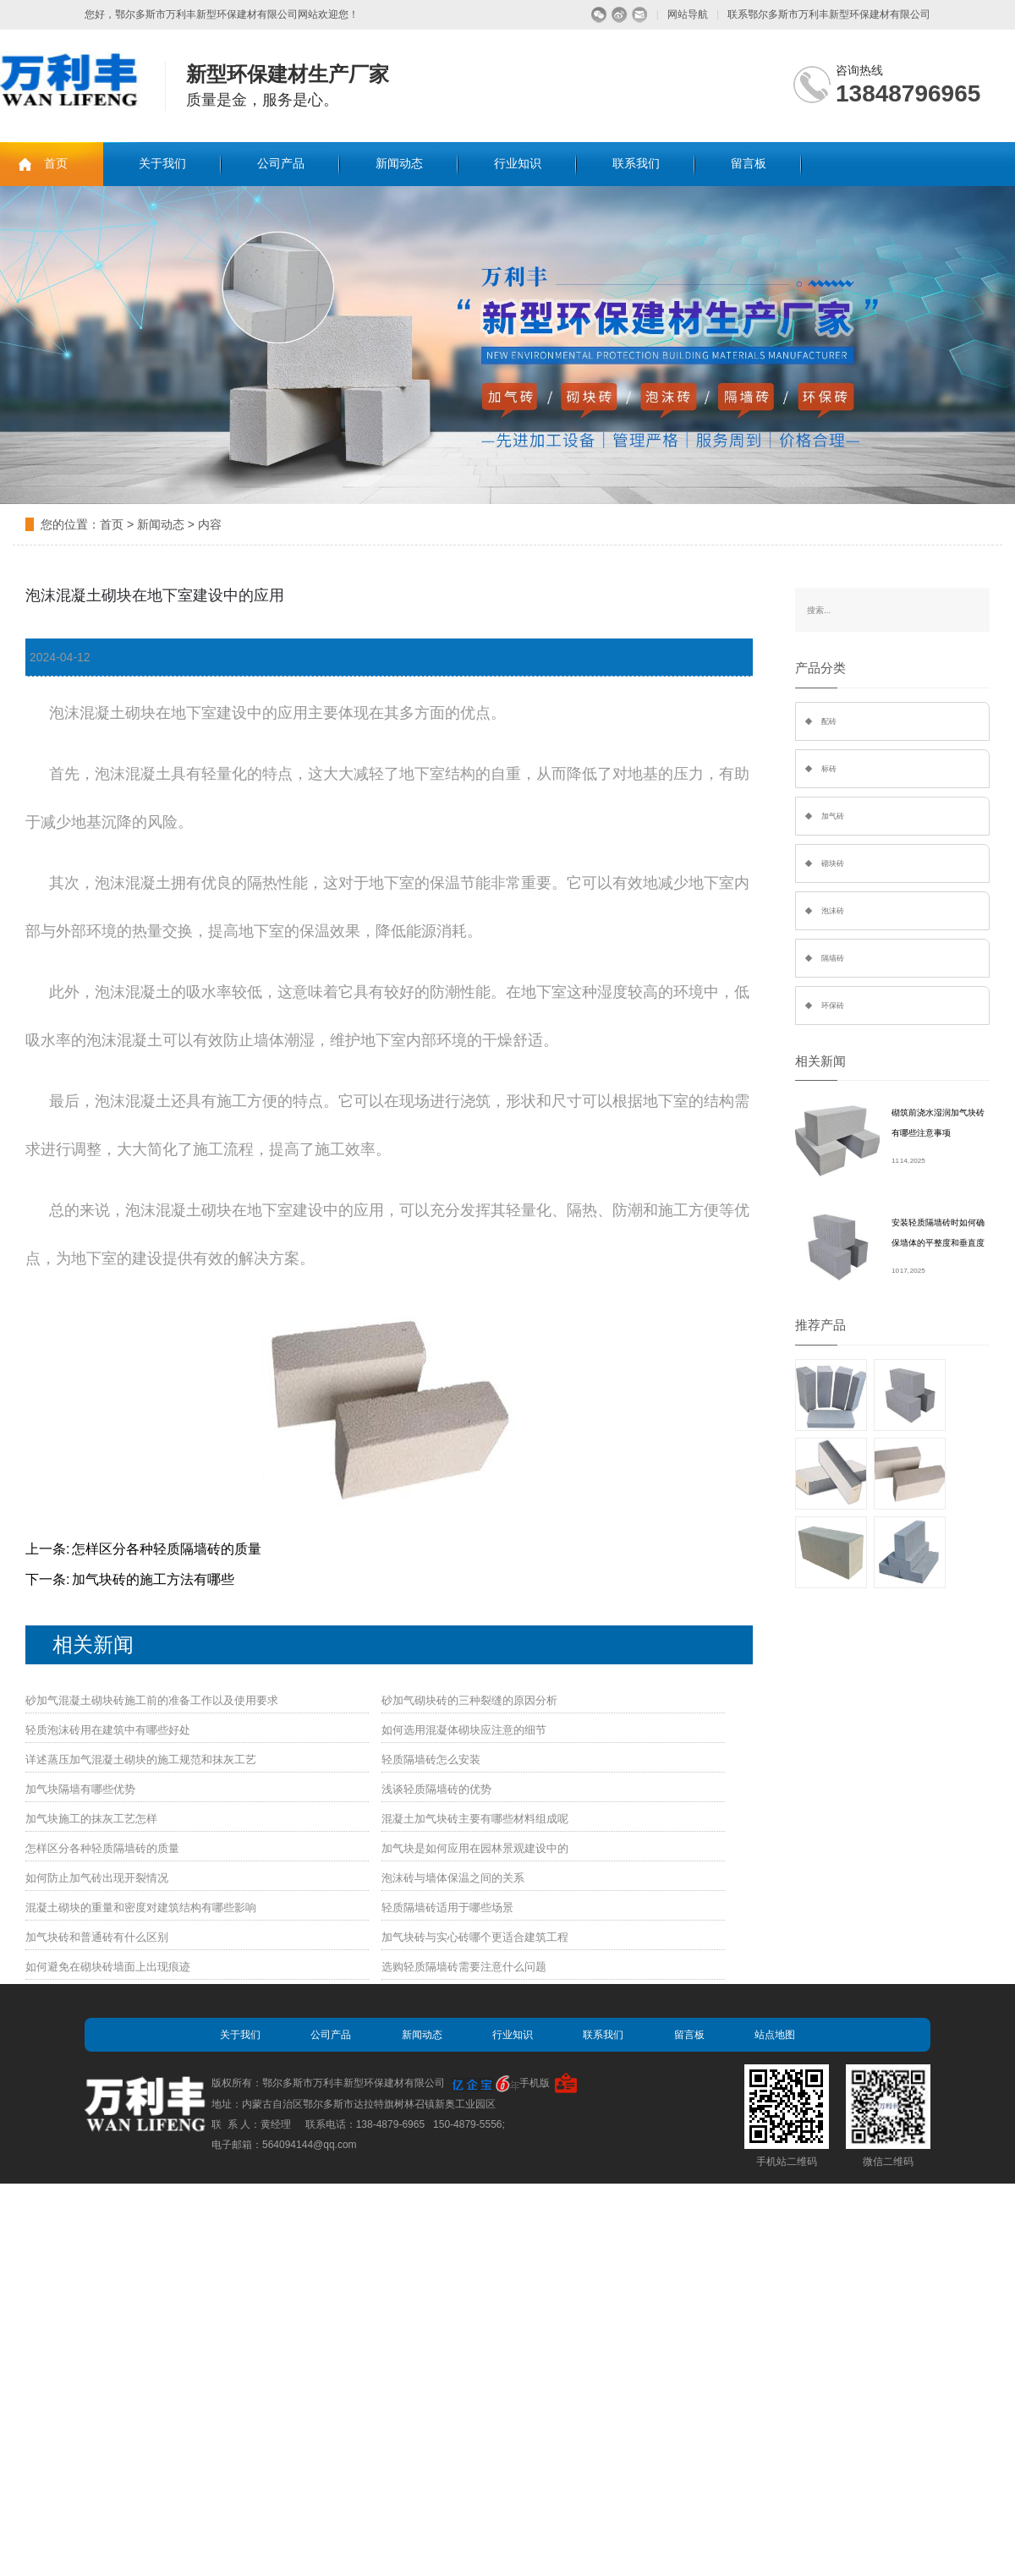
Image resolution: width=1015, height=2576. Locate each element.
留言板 (748, 163)
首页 (56, 163)
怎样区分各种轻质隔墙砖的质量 (166, 1549)
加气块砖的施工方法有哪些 (153, 1579)
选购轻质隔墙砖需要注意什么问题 (463, 1966)
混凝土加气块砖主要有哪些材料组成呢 (474, 1818)
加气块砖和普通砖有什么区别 (96, 1937)
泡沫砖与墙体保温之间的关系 (452, 1878)
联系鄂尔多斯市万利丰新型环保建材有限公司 (828, 14)
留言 (640, 15)
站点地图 (774, 2035)
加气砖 (832, 816)
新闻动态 (399, 163)
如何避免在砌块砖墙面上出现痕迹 (107, 1966)
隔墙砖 (832, 958)
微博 (620, 15)
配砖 (829, 721)
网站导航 (687, 14)
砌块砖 (832, 863)
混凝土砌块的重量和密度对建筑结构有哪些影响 (140, 1907)
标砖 (829, 769)
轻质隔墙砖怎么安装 (430, 1759)
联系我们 (636, 163)
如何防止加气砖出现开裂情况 (96, 1878)
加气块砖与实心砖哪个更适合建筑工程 (474, 1937)
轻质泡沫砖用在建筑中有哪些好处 (107, 1730)
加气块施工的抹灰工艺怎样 (91, 1818)
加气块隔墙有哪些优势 (80, 1789)
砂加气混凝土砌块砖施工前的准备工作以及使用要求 (151, 1700)
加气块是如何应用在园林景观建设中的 (474, 1848)
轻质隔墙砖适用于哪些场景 (447, 1907)
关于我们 (162, 163)
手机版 (534, 2083)
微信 (599, 15)
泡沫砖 (832, 911)
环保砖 (832, 1005)
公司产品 (280, 163)
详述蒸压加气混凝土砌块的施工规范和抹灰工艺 (140, 1759)
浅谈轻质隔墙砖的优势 (436, 1789)
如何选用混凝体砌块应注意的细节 (463, 1730)
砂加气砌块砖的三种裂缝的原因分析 (469, 1700)
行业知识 (517, 163)
